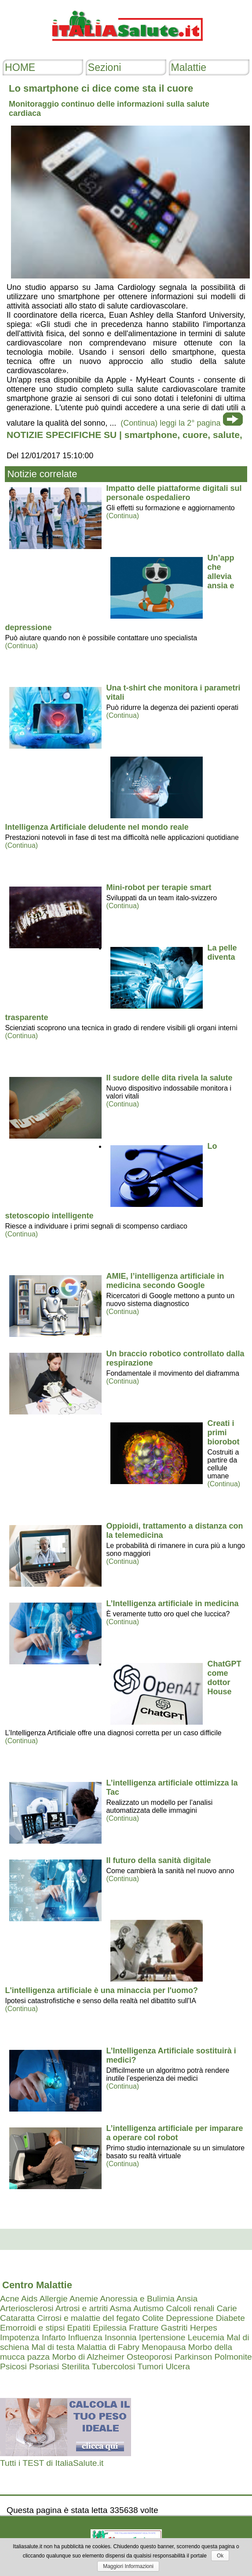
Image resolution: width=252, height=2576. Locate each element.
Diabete (230, 2318)
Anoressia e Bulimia (137, 2298)
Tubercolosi (113, 2366)
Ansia (186, 2298)
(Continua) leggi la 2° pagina (170, 423)
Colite (153, 2318)
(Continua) (122, 516)
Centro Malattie (37, 2284)
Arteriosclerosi (27, 2308)
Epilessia (110, 2327)
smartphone (150, 435)
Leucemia (206, 2337)
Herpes (203, 2327)
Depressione (190, 2318)
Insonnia (121, 2337)
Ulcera (177, 2366)
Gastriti (174, 2327)
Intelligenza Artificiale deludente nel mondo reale (96, 827)
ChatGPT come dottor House (224, 1677)
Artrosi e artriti (81, 2308)
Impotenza (20, 2337)
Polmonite (233, 2356)
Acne (9, 2298)
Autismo (148, 2308)
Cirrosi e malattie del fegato (88, 2318)
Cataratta (17, 2318)
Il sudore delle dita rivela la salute (169, 1077)
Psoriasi (44, 2366)
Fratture (143, 2327)
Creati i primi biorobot (223, 1432)
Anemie (83, 2298)
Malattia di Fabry (108, 2347)
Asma (120, 2308)
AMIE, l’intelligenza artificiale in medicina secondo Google (165, 1281)
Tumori (150, 2366)
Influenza (85, 2337)
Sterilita (76, 2366)
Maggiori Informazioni (128, 2566)
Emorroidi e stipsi (32, 2327)
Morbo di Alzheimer (88, 2356)
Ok (220, 2556)
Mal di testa (52, 2347)
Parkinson (193, 2356)
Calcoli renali (190, 2308)
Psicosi (13, 2366)
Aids (29, 2298)
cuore (195, 435)
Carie (227, 2308)
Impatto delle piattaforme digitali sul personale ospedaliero (173, 493)
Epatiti (79, 2327)
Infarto (54, 2337)
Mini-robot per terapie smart (158, 887)
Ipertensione (162, 2337)
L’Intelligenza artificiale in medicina (172, 1603)
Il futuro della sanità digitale (158, 1860)
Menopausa (164, 2347)
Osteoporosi (149, 2356)
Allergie (54, 2298)
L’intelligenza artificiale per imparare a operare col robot (174, 2133)
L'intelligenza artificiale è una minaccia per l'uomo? (101, 1990)
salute (226, 435)
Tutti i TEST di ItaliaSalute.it (51, 2463)
